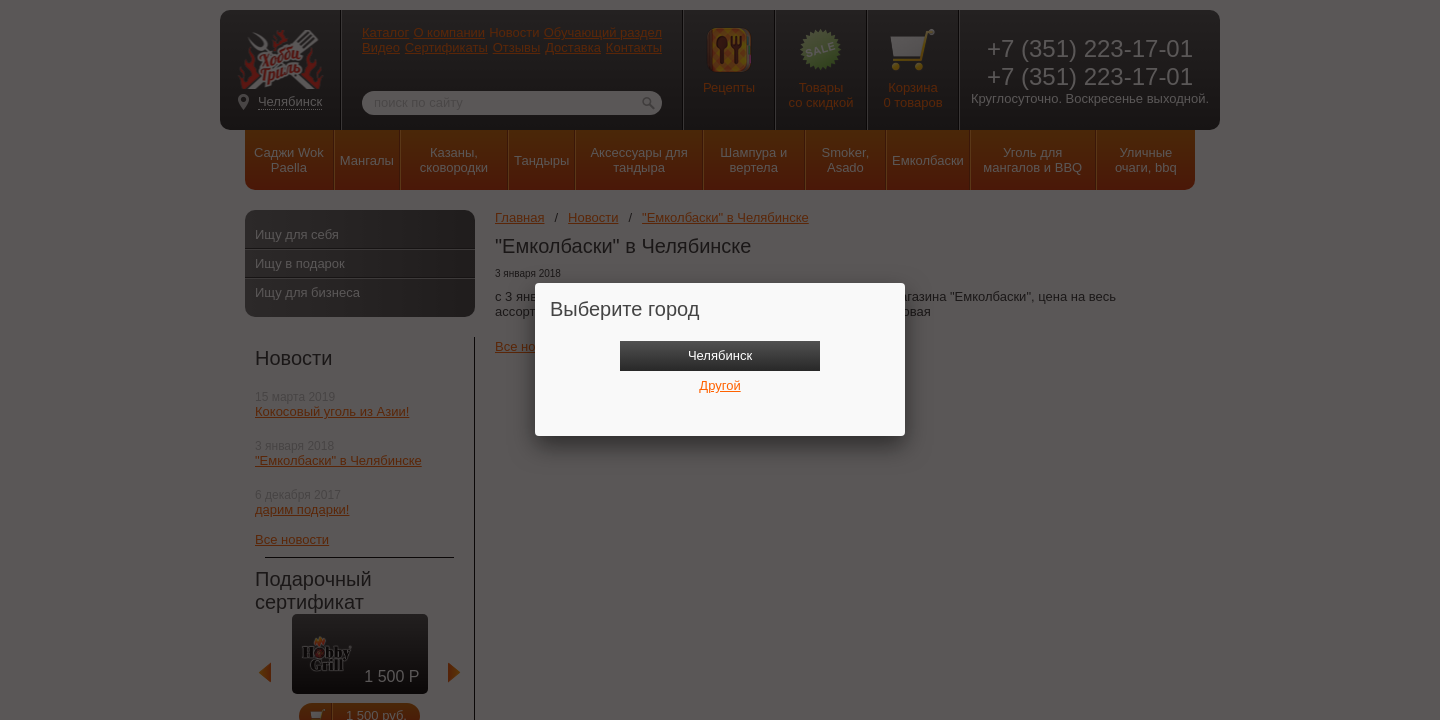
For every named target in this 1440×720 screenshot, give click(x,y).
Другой (719, 385)
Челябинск (720, 355)
